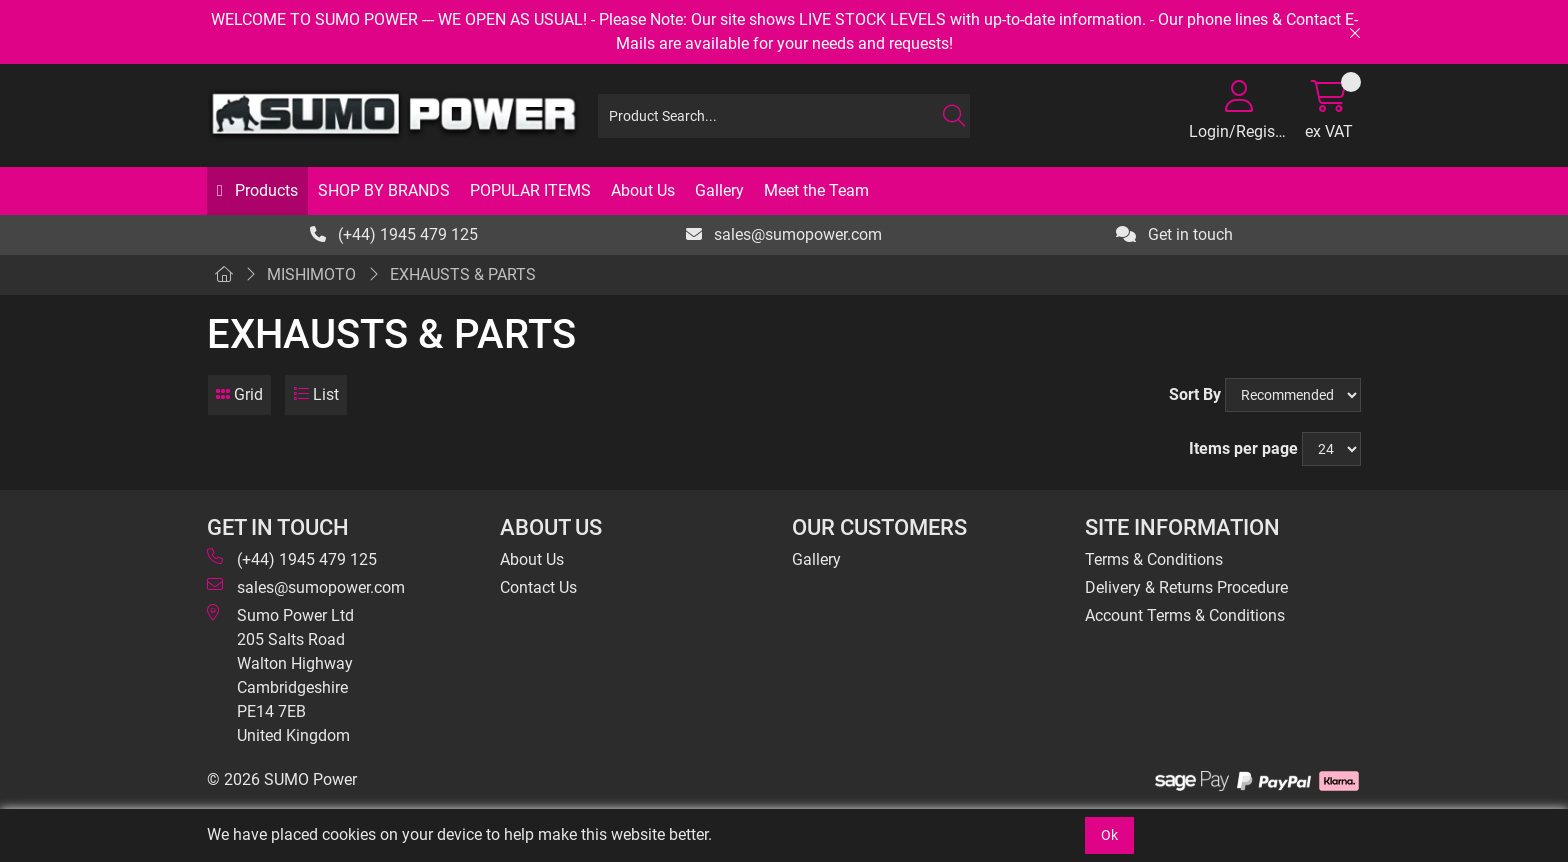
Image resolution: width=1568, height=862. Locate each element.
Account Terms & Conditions (1185, 615)
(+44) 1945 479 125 (394, 234)
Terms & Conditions (1154, 559)
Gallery (719, 190)
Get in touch (1174, 234)
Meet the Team (816, 190)
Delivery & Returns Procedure (1186, 587)
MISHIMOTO (311, 274)
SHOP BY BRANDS (384, 190)
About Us (643, 190)
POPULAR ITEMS (530, 190)
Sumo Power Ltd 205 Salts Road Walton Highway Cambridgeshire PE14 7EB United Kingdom (280, 674)
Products (264, 190)
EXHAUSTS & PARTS (463, 274)
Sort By (1195, 394)
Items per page (1243, 448)
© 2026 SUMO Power (282, 779)
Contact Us (538, 587)
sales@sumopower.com (784, 234)
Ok (1109, 835)
